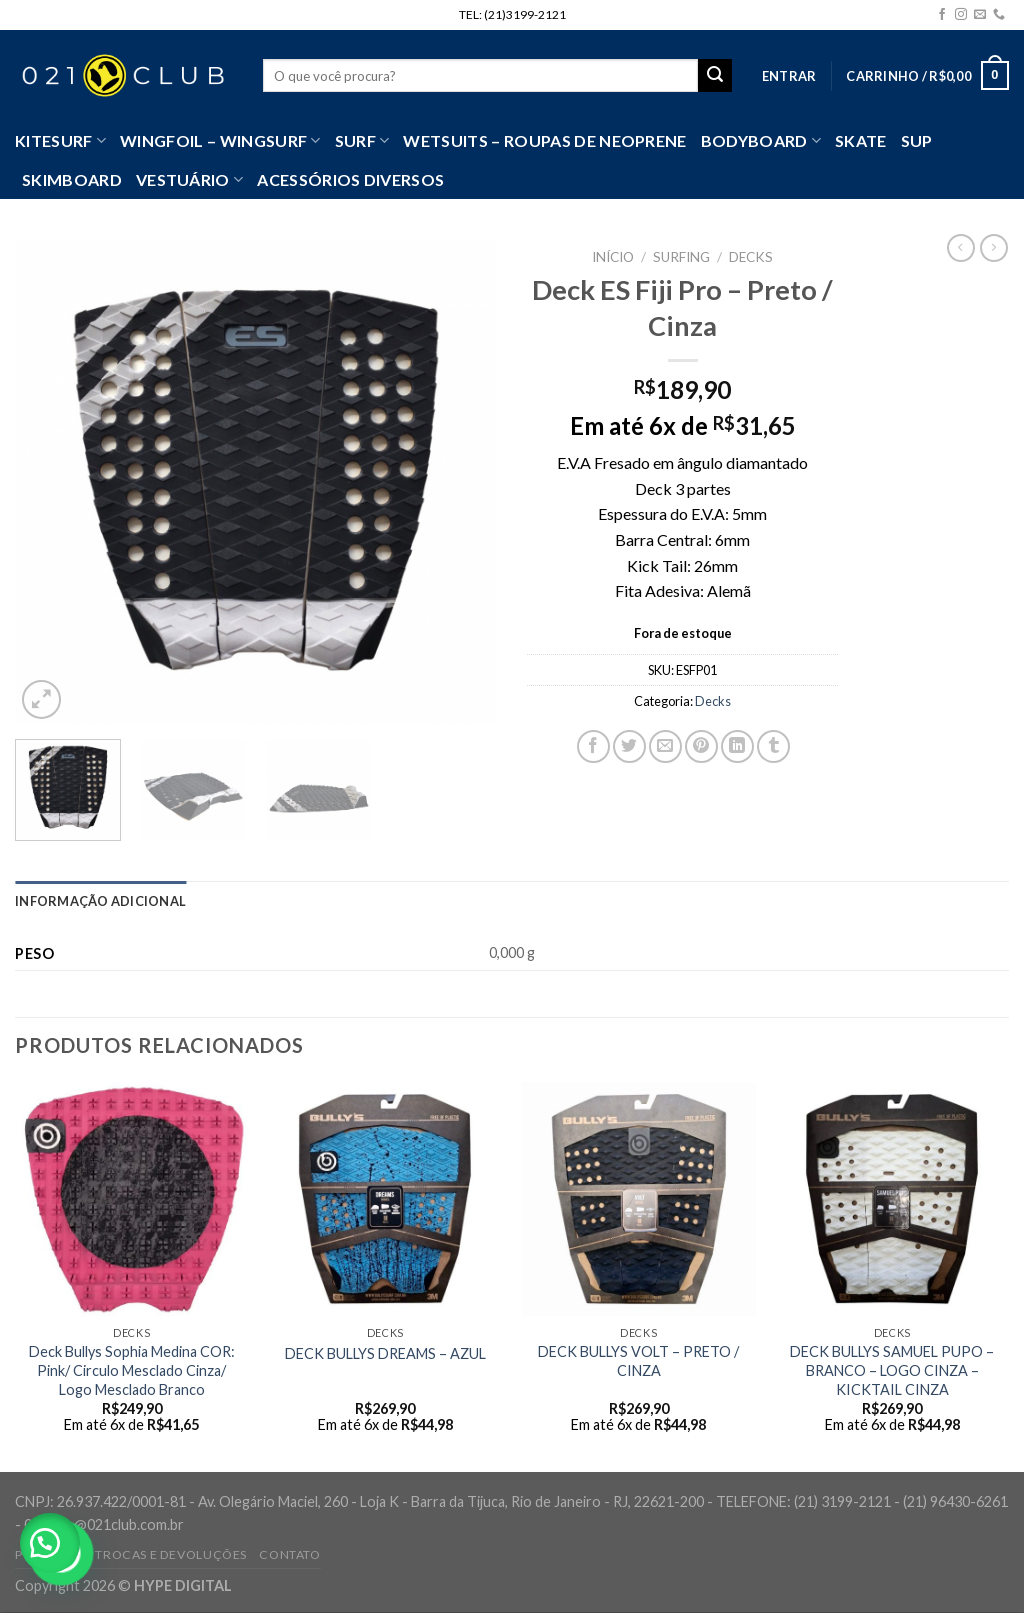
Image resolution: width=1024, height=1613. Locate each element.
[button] (50, 1543)
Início (613, 257)
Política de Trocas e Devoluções (131, 1554)
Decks (751, 257)
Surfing (681, 257)
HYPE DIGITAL (183, 1585)
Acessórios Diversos (350, 179)
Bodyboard (761, 141)
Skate (861, 140)
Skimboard (72, 179)
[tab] (100, 901)
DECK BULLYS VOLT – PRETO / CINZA (638, 1361)
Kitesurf (60, 141)
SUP (917, 140)
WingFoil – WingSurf (220, 141)
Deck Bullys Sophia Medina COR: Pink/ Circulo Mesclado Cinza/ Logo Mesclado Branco (132, 1370)
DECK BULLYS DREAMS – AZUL (385, 1353)
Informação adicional (100, 901)
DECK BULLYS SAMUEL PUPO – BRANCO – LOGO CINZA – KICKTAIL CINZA (892, 1370)
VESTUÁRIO (189, 180)
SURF (362, 141)
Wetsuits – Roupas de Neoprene (544, 140)
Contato (289, 1554)
